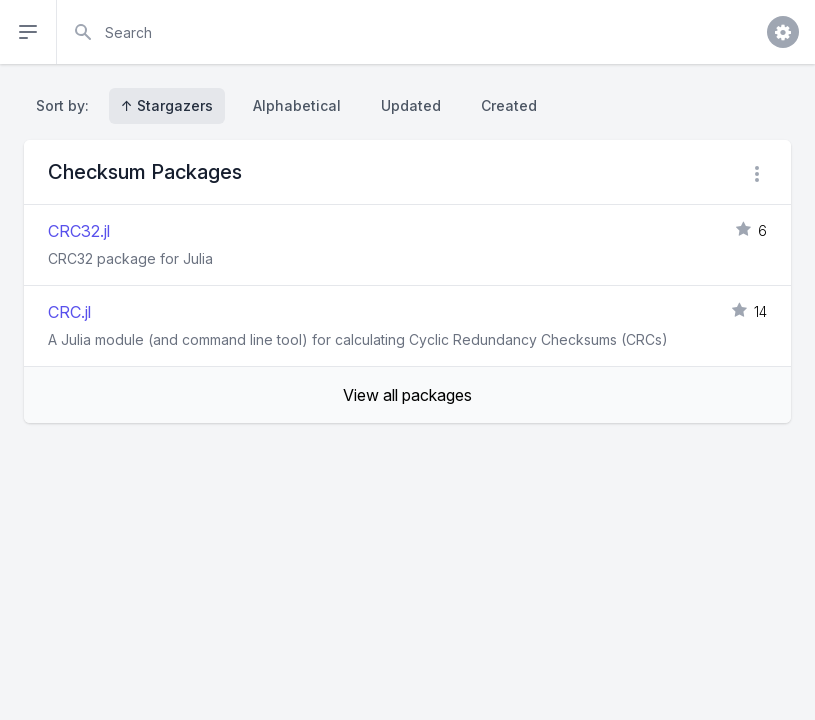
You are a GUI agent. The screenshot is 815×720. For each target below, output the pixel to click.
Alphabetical (297, 105)
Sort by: (66, 105)
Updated (411, 105)
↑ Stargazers (167, 105)
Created (509, 105)
